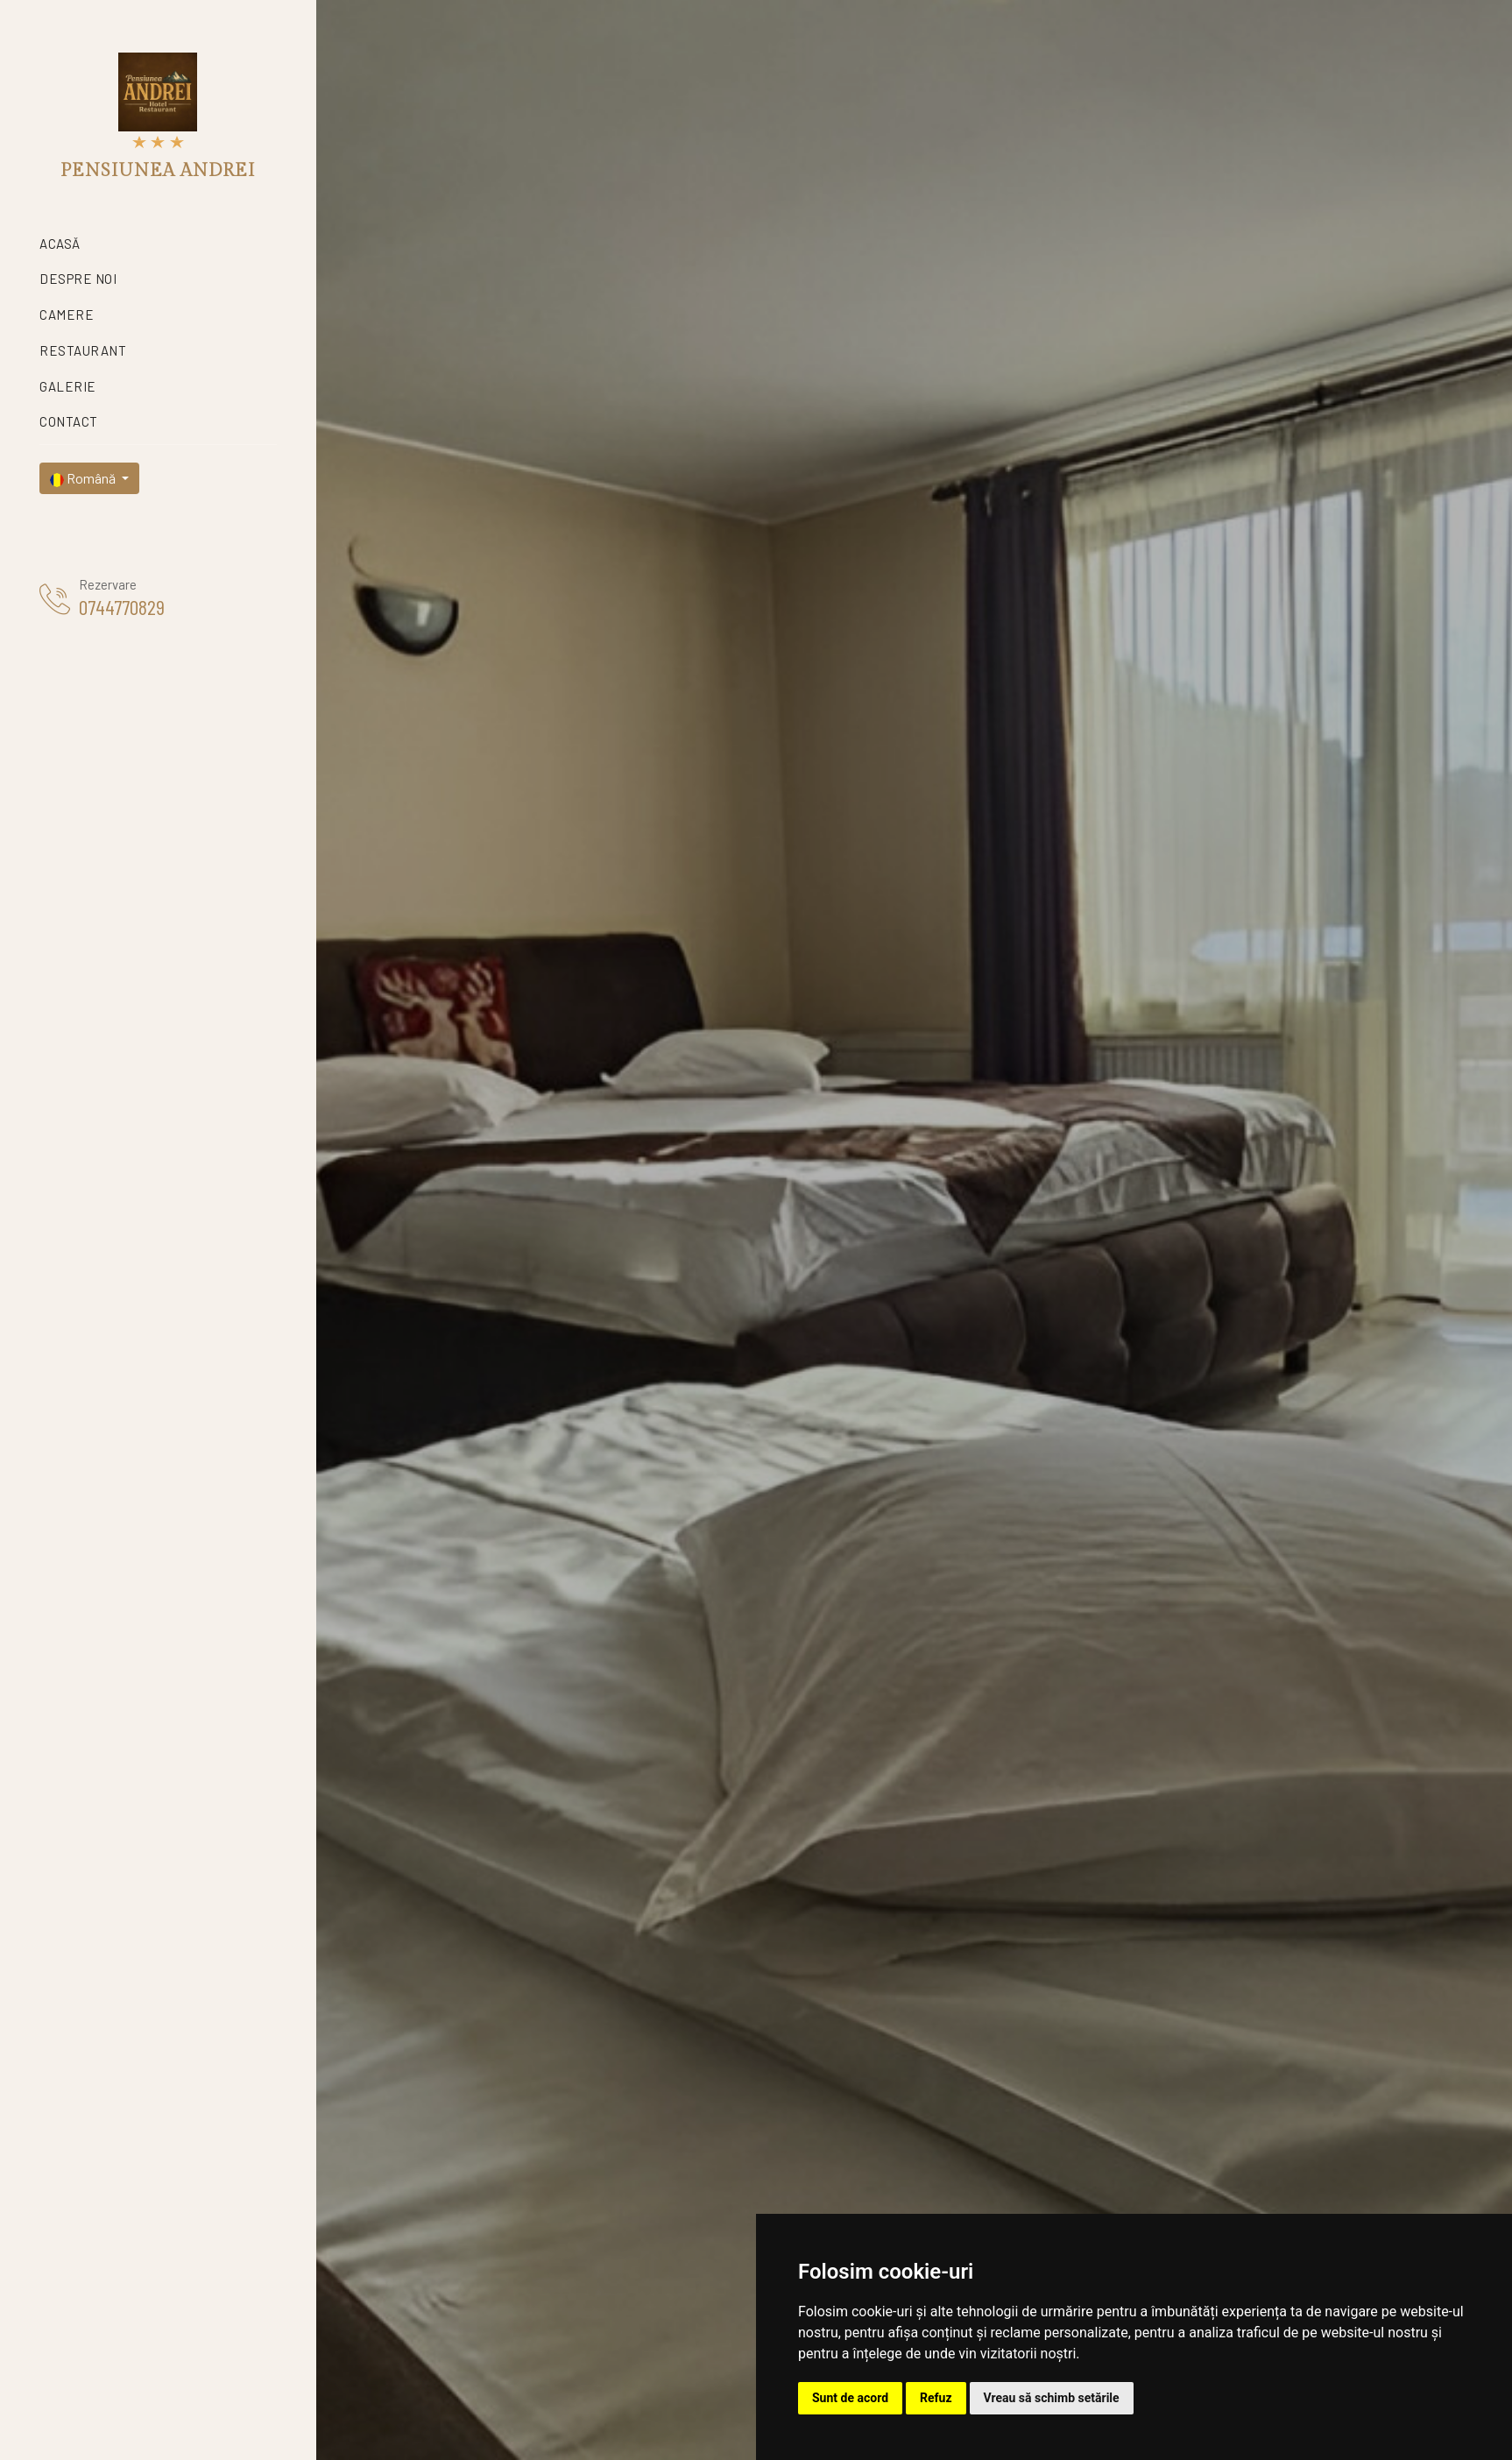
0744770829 (122, 607)
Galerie (67, 386)
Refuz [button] (936, 2398)
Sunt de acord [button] (850, 2398)
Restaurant (82, 350)
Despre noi (78, 278)
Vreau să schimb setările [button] (1052, 2398)
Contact (68, 421)
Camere (66, 314)
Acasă (60, 243)
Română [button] (84, 478)
